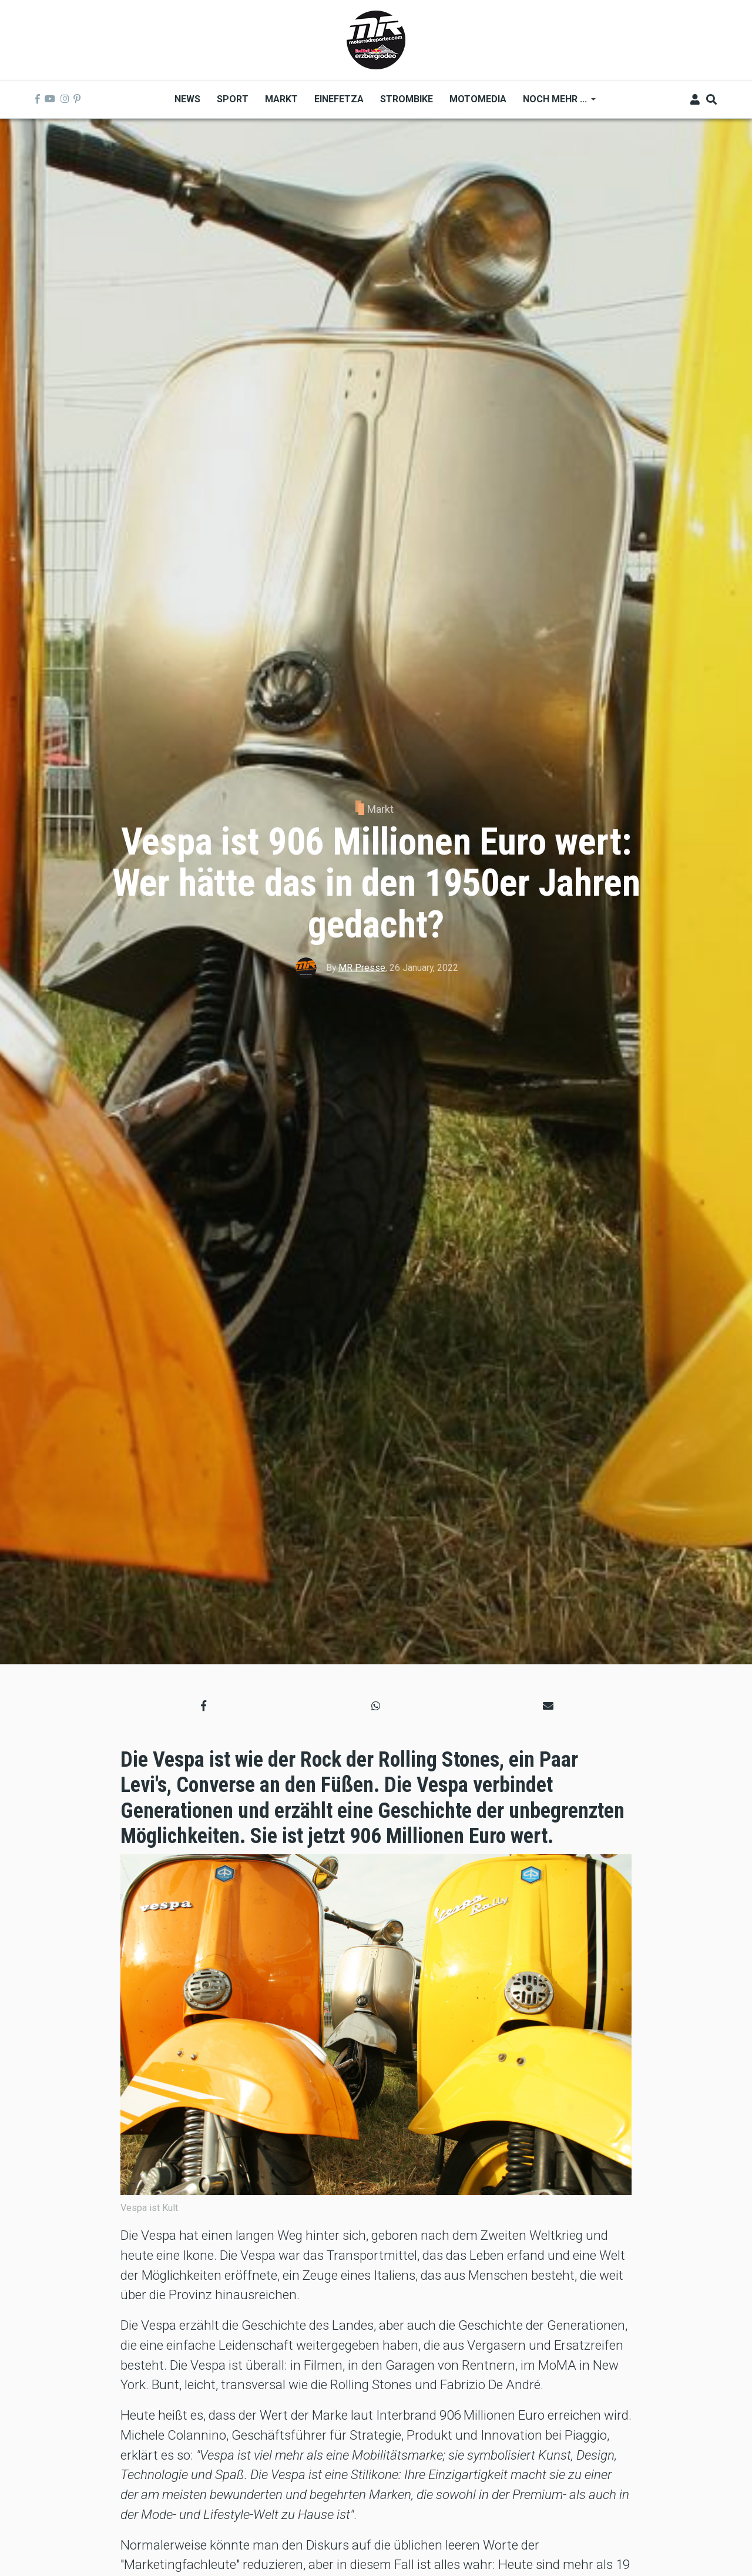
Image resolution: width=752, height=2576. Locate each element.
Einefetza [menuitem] (339, 99)
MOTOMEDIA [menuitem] (477, 99)
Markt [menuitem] (281, 99)
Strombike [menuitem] (406, 99)
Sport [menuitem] (233, 99)
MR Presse (361, 967)
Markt (380, 809)
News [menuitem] (187, 99)
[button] (203, 1706)
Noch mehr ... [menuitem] (555, 103)
